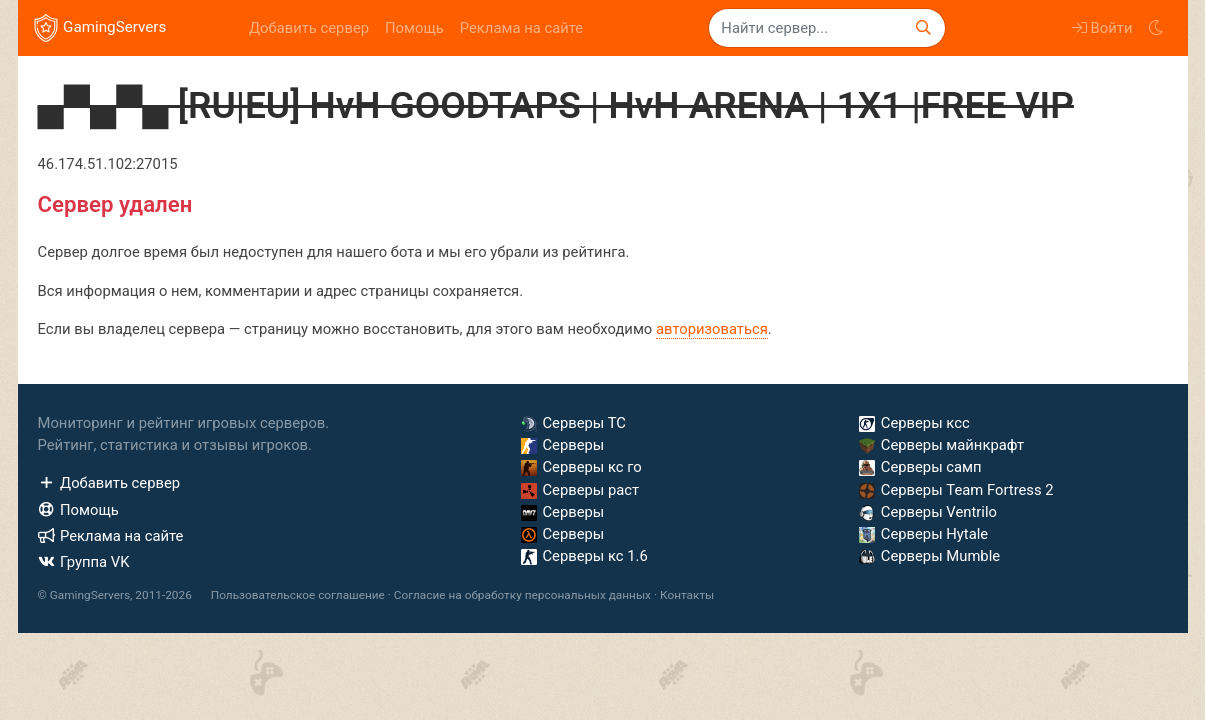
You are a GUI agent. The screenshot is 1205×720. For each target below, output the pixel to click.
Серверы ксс (914, 423)
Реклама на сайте (521, 28)
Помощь (414, 28)
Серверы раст (580, 490)
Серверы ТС (573, 423)
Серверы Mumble (929, 556)
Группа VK (84, 562)
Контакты (687, 595)
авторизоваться (712, 329)
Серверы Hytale (923, 534)
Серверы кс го (581, 467)
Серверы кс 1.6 (584, 556)
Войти (1102, 28)
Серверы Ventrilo (928, 512)
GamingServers (100, 28)
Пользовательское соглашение (298, 595)
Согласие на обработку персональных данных (522, 595)
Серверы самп (920, 467)
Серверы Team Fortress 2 (956, 490)
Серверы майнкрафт (941, 445)
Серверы (562, 445)
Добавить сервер (309, 28)
